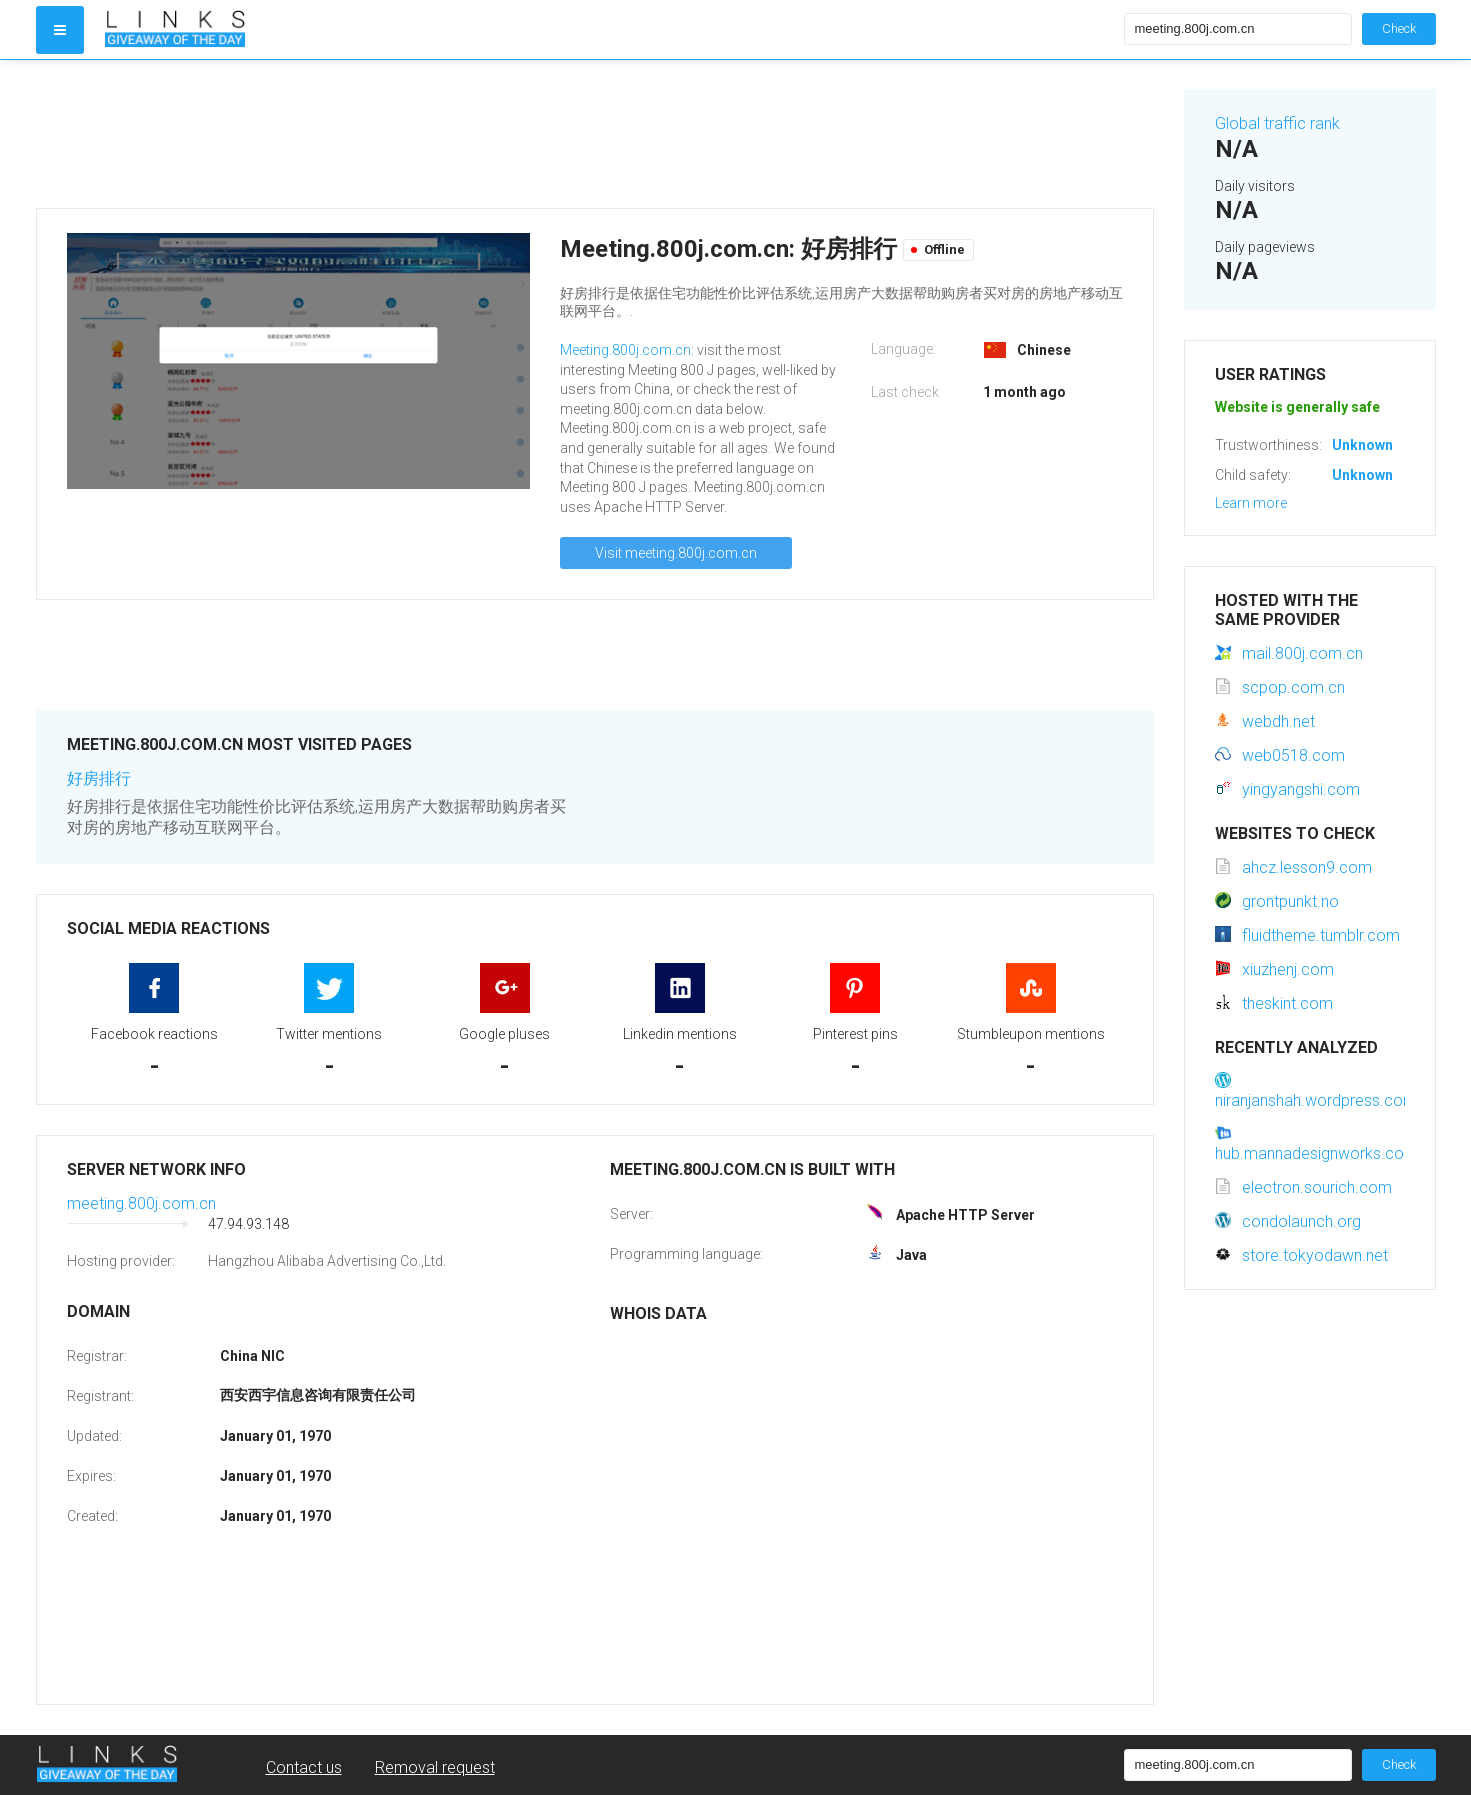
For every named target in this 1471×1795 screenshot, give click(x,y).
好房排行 (99, 778)
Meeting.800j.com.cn (625, 350)
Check (1399, 28)
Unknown (1362, 445)
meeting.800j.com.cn (141, 1203)
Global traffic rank (1277, 123)
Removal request (435, 1767)
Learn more (1251, 503)
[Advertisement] (595, 134)
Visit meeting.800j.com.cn (676, 553)
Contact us (304, 1767)
